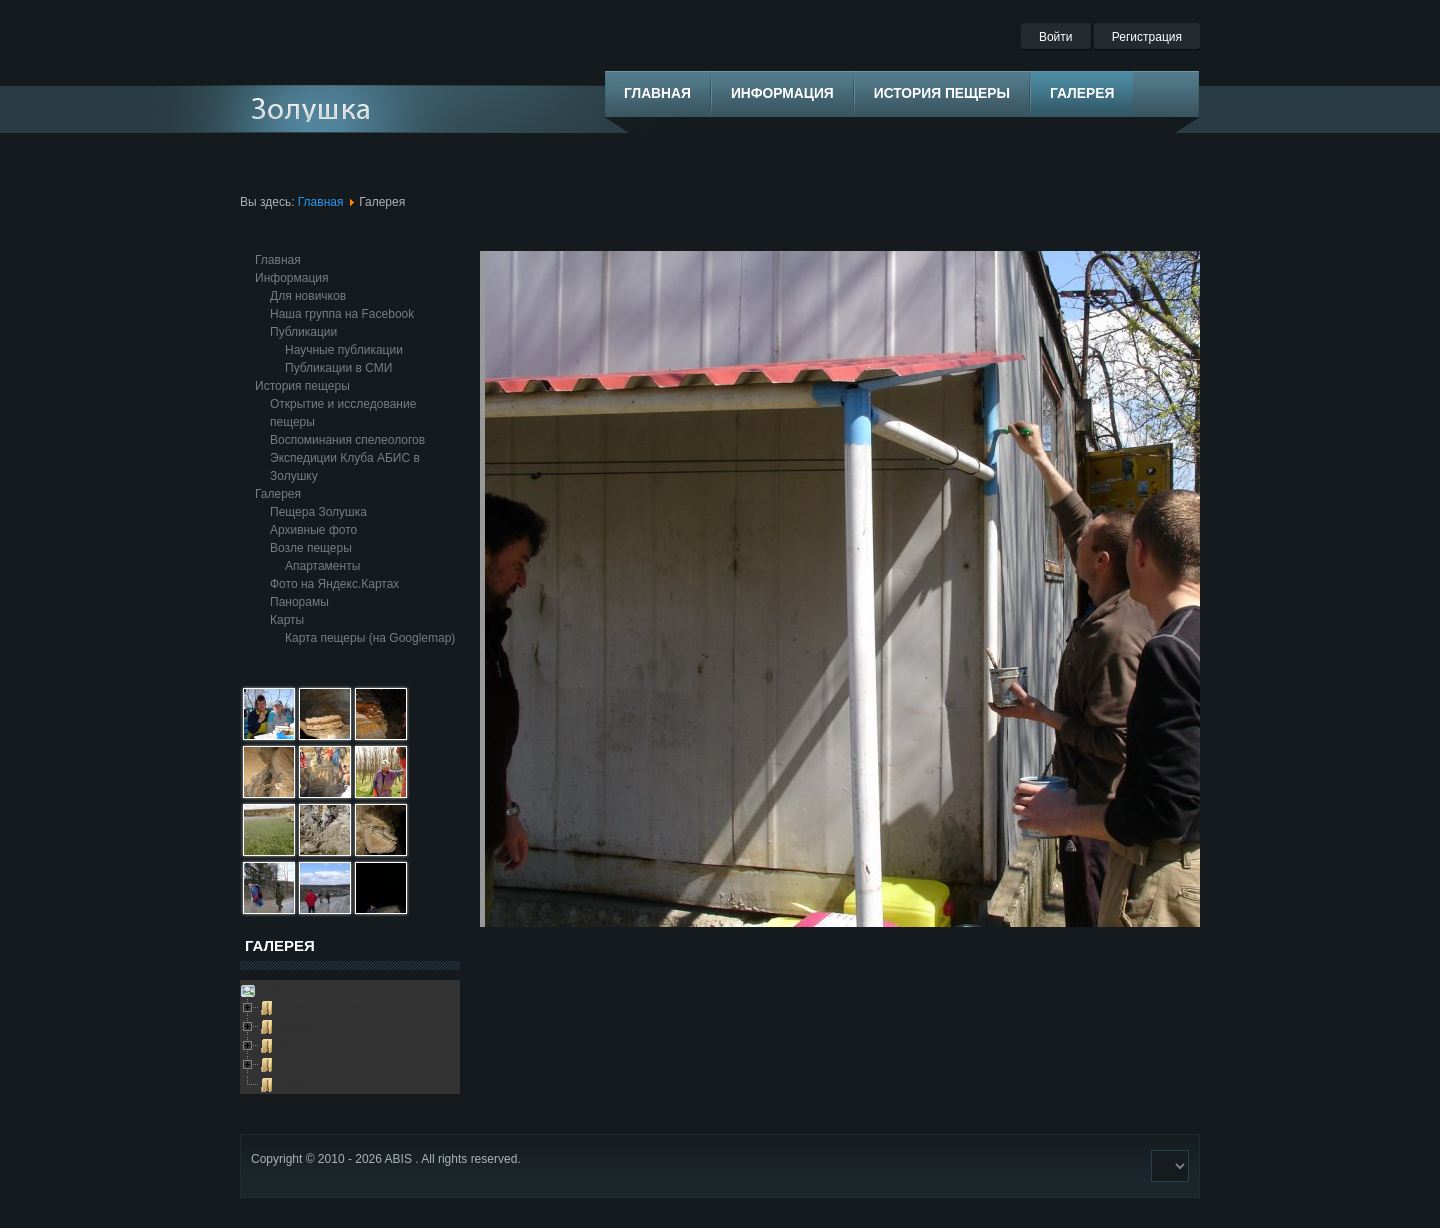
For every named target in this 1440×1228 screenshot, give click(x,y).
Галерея (278, 494)
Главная (321, 202)
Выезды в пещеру (321, 1064)
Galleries (281, 989)
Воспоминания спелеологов (347, 440)
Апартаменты (322, 566)
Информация (291, 278)
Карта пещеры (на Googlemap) (370, 638)
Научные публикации (344, 350)
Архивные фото (313, 530)
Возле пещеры (311, 548)
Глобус (293, 1083)
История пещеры (302, 386)
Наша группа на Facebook (342, 314)
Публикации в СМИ (338, 368)
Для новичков (308, 296)
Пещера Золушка (318, 512)
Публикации (303, 332)
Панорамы (299, 602)
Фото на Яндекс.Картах (334, 584)
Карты (287, 620)
